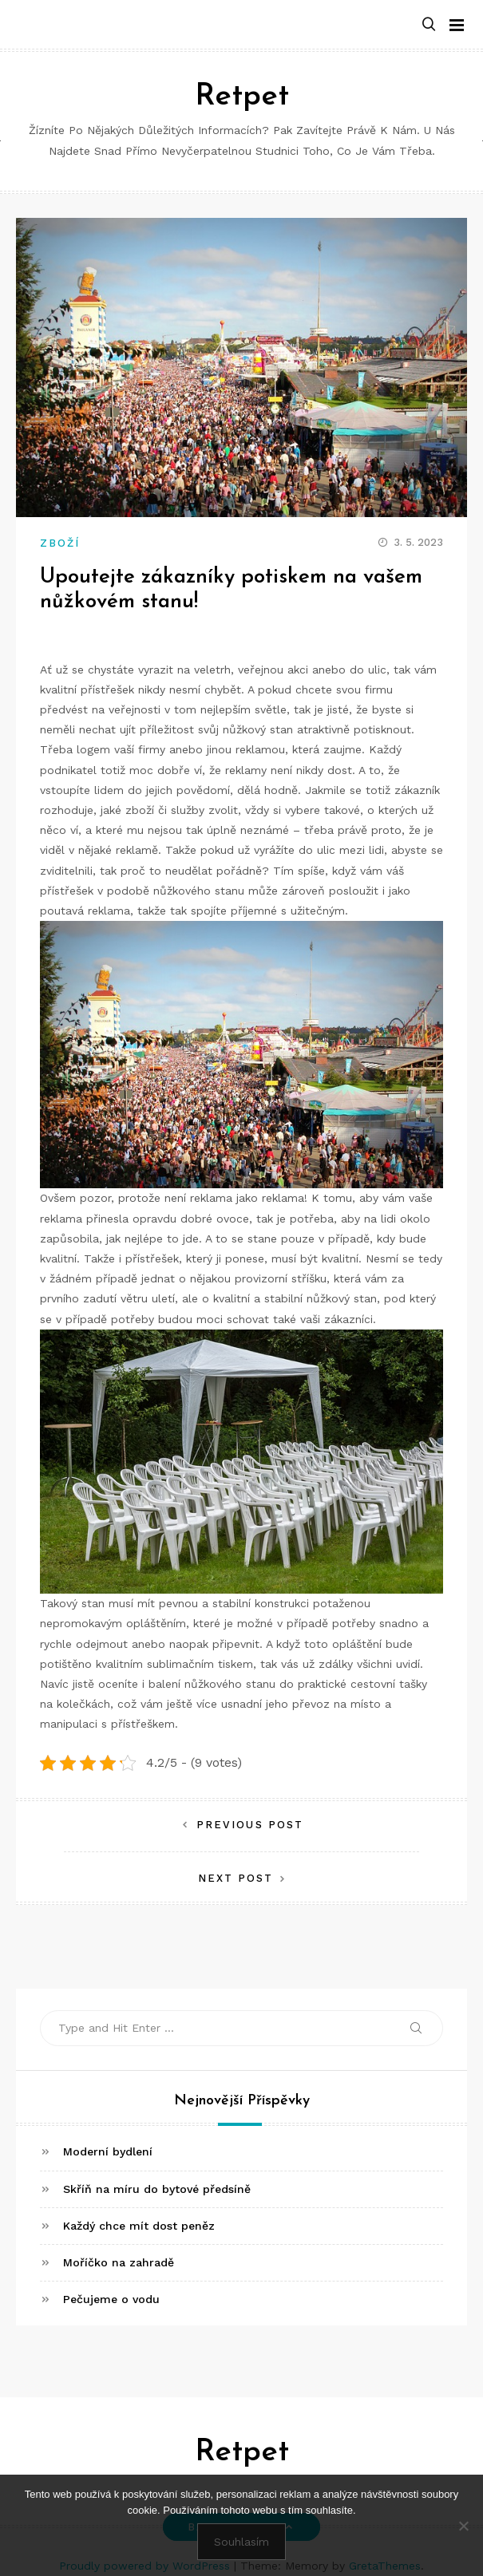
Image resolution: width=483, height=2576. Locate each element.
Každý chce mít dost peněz (139, 2225)
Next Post (236, 1878)
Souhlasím (241, 2541)
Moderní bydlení (107, 2151)
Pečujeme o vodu (111, 2299)
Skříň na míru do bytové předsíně (157, 2189)
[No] (463, 2526)
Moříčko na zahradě (118, 2262)
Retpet (242, 97)
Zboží (60, 543)
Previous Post (249, 1825)
